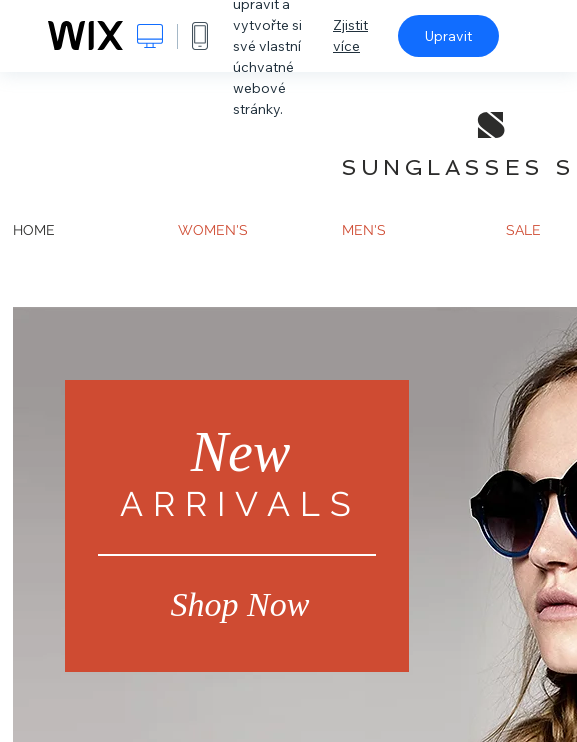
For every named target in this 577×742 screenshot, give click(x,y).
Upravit (448, 36)
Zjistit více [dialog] (350, 35)
